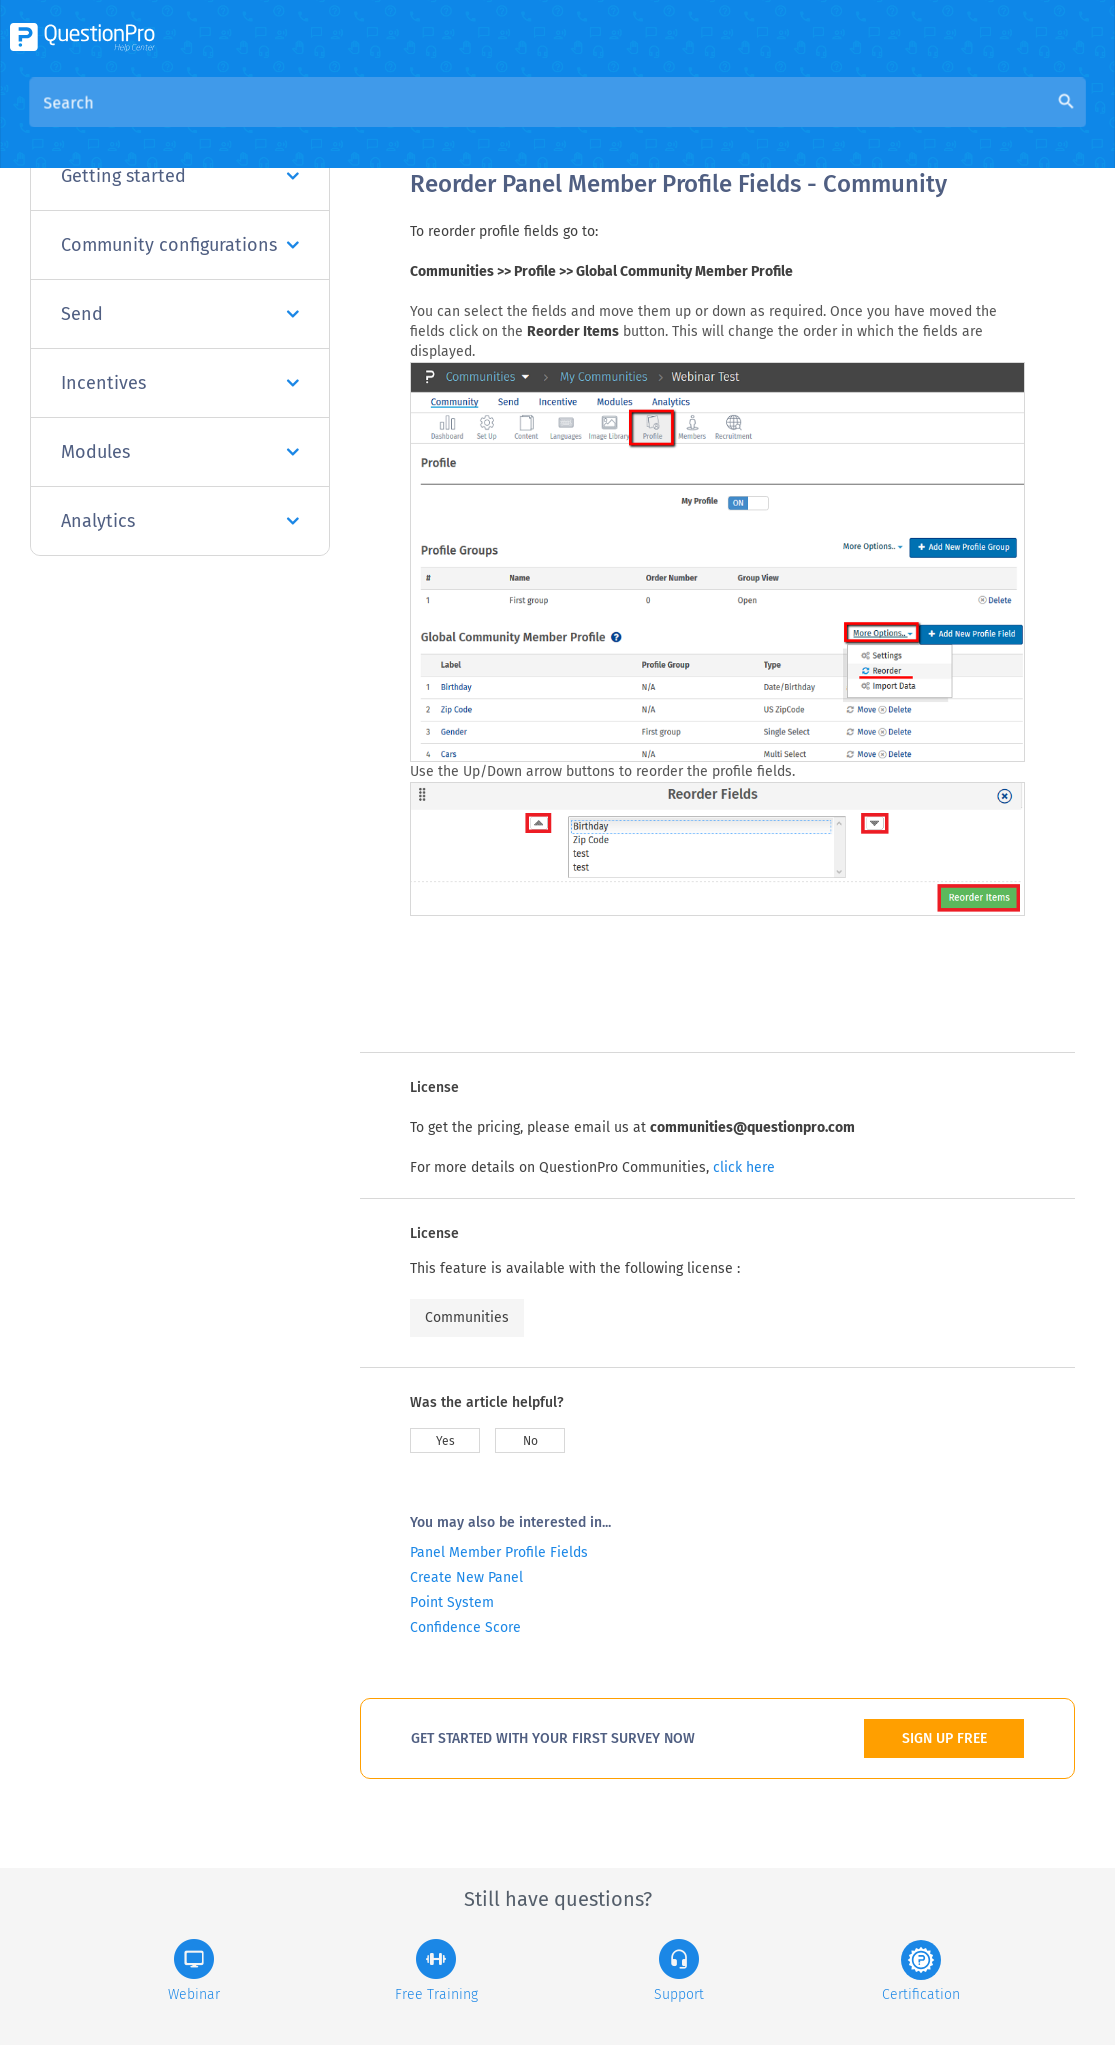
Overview (444, 121)
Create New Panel (466, 1577)
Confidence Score (465, 1627)
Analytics (180, 521)
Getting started (180, 176)
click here (744, 1167)
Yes (445, 1441)
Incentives (180, 383)
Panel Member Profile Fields (499, 1552)
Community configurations (180, 245)
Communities (467, 1317)
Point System (452, 1602)
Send (180, 314)
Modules (180, 452)
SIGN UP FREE (944, 1738)
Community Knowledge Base (602, 121)
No (530, 1441)
